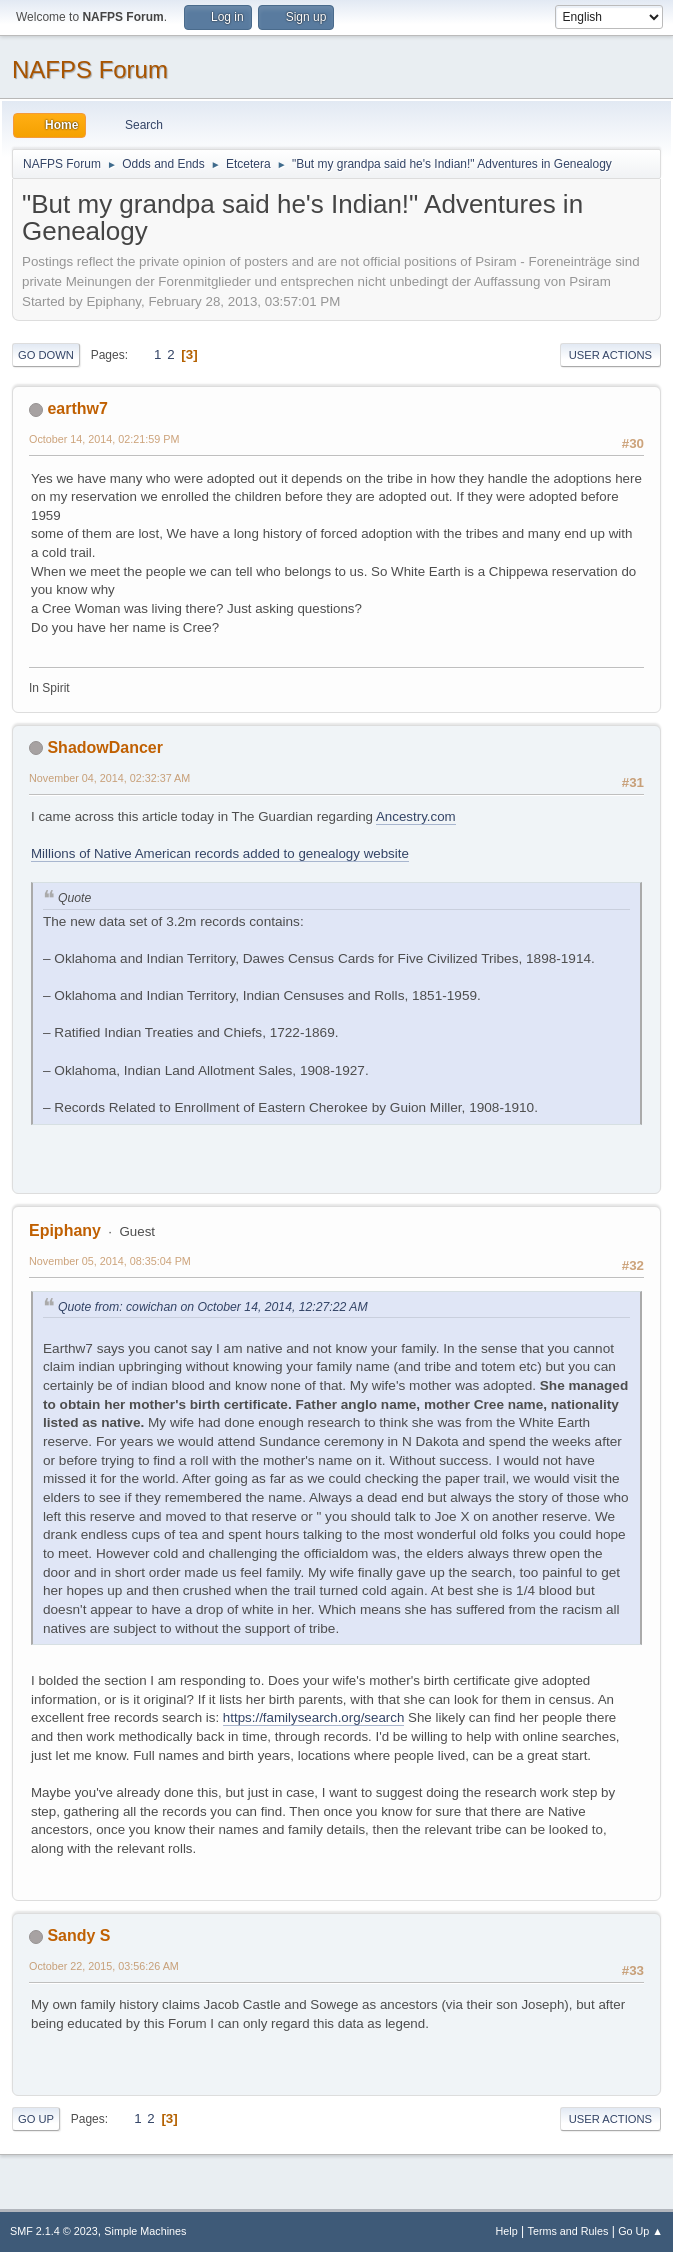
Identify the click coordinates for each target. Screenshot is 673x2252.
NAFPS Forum (90, 69)
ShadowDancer (104, 747)
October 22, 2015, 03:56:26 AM (104, 1966)
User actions (610, 355)
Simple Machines (145, 2231)
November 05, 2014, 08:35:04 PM (110, 1261)
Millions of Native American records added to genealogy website (220, 853)
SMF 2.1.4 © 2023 (54, 2231)
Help (507, 2231)
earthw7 (77, 408)
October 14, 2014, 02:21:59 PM (104, 439)
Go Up (36, 2119)
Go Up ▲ (640, 2231)
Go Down (46, 355)
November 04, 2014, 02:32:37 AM (109, 778)
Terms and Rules (568, 2231)
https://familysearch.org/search (314, 1717)
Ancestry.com (416, 816)
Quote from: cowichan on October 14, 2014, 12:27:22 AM (213, 1307)
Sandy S (78, 1935)
